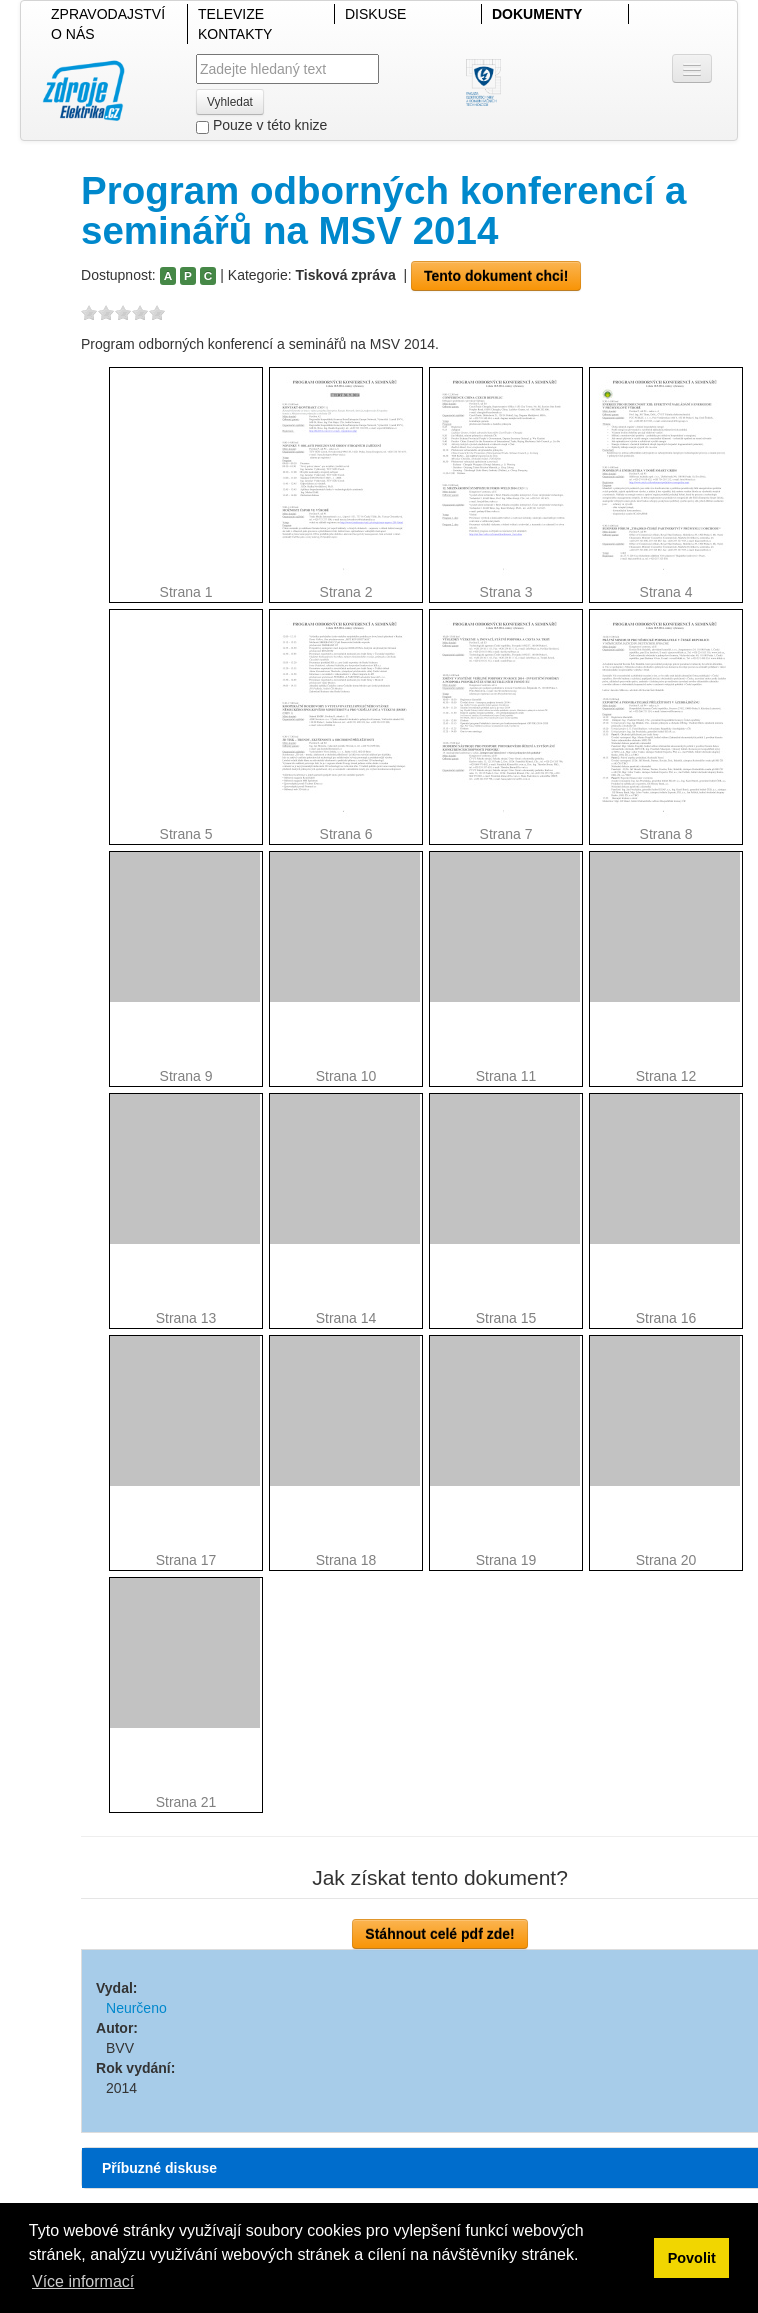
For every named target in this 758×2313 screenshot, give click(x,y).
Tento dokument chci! (496, 276)
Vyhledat (230, 102)
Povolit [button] (692, 2258)
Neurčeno (136, 2008)
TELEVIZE (231, 14)
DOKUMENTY (537, 14)
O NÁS (73, 34)
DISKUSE (375, 14)
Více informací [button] (83, 2281)
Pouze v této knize (261, 125)
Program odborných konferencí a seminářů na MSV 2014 (383, 210)
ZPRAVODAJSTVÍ (108, 14)
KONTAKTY (235, 34)
